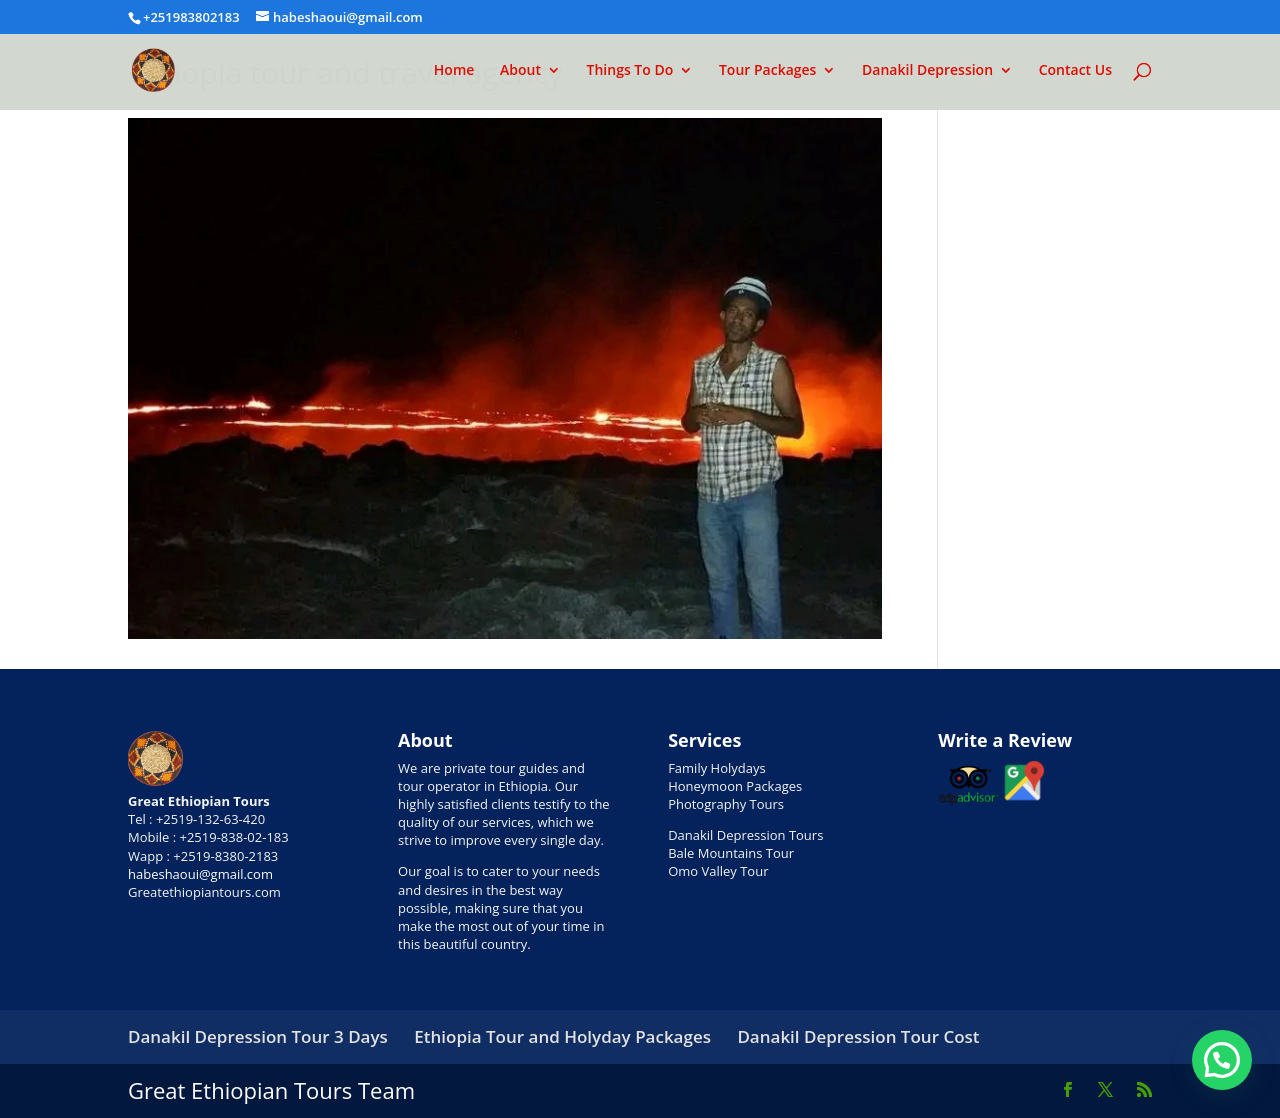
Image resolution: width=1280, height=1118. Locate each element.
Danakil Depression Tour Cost (858, 1036)
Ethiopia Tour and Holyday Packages (562, 1036)
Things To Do (630, 71)
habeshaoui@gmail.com (200, 874)
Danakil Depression (927, 71)
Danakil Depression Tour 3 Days (258, 1036)
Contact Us (1075, 71)
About (520, 71)
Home (454, 71)
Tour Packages (768, 71)
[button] (1222, 1060)
